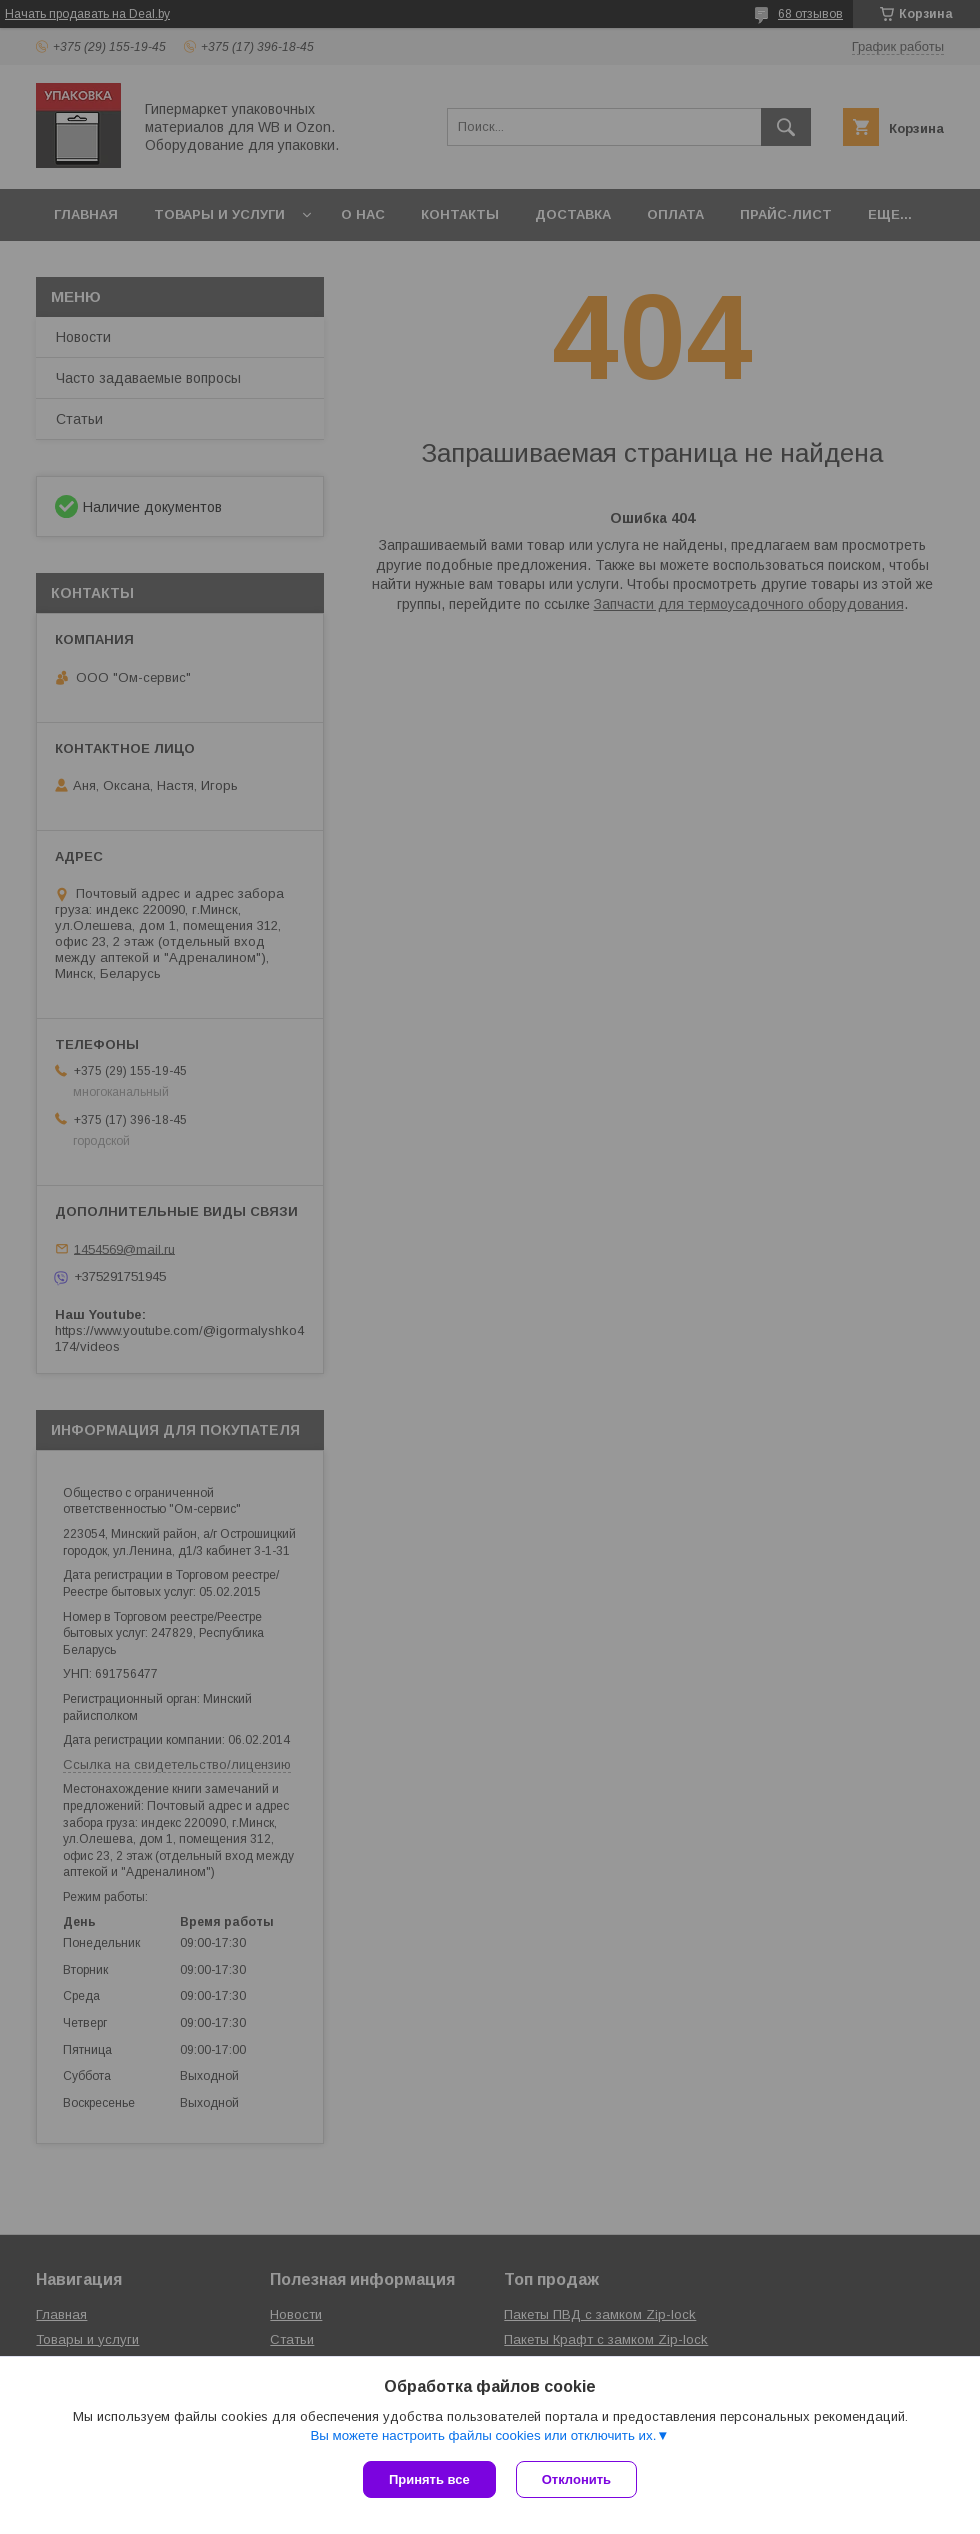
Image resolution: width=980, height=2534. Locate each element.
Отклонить (576, 2479)
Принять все (429, 2479)
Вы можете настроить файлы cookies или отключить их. (483, 2435)
